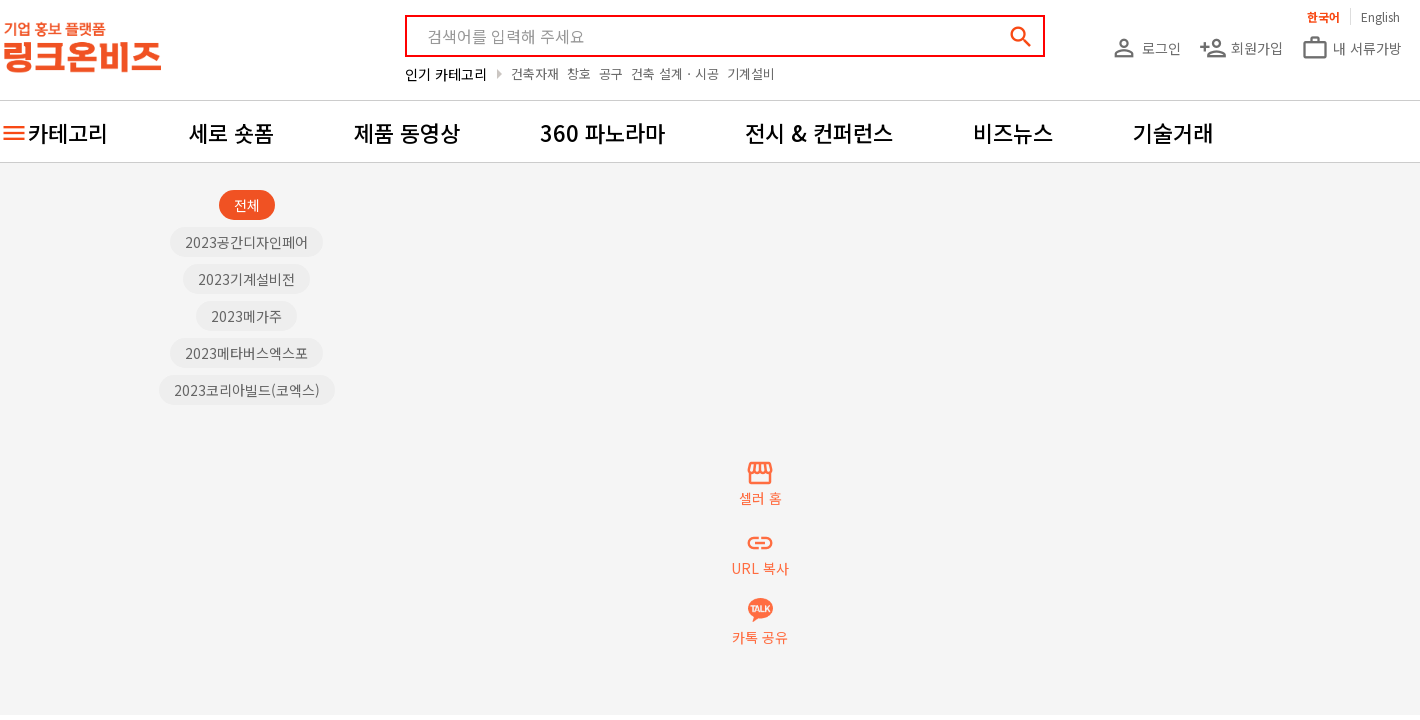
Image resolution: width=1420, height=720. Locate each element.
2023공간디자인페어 (246, 242)
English (1380, 16)
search (1021, 37)
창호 (579, 73)
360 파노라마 (602, 132)
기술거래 (1173, 132)
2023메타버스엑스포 (246, 353)
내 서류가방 (1351, 48)
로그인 (1145, 48)
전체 (247, 205)
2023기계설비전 (246, 279)
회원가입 (1241, 48)
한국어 (1323, 16)
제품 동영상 (407, 132)
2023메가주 (246, 316)
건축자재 (535, 73)
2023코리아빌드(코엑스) (247, 390)
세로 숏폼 (231, 132)
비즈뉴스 (1013, 132)
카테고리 (68, 132)
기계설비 (751, 73)
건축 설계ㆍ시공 (675, 73)
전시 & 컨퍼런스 (819, 132)
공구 (611, 73)
